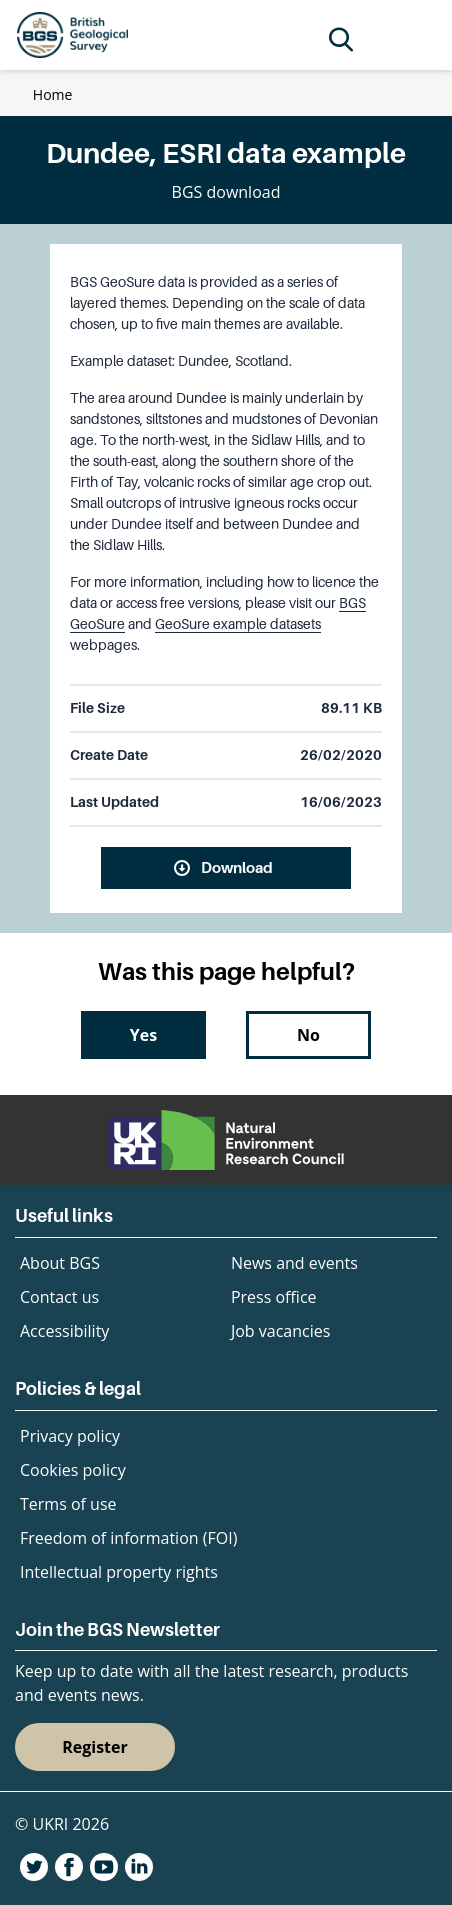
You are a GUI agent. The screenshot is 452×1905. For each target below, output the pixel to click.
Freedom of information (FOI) (128, 1538)
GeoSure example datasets (238, 624)
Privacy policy (70, 1436)
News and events (294, 1263)
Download (237, 867)
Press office (274, 1297)
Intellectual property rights (119, 1572)
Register (95, 1747)
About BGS (60, 1263)
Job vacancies (280, 1331)
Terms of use (68, 1504)
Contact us (59, 1297)
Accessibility (64, 1331)
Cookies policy (73, 1470)
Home (53, 94)
